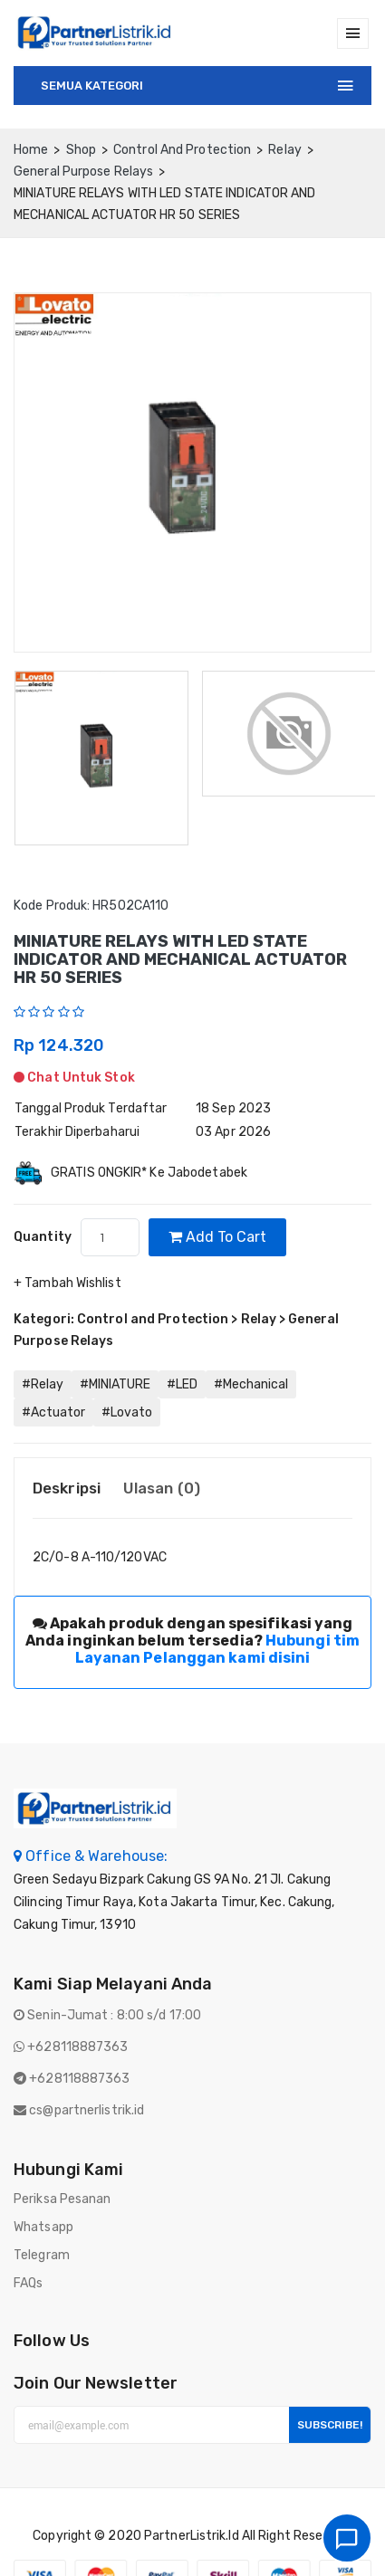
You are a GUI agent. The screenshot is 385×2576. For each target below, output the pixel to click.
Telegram (42, 2255)
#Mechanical (251, 1384)
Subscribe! (329, 2425)
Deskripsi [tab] (67, 1488)
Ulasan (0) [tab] (161, 1488)
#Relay (42, 1384)
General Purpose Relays (83, 171)
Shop (81, 149)
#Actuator (53, 1412)
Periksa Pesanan (62, 2199)
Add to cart (217, 1236)
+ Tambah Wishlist (67, 1283)
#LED (182, 1384)
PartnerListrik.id (191, 2535)
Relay (285, 149)
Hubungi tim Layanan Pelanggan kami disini (218, 1649)
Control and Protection (182, 149)
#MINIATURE (115, 1384)
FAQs (28, 2283)
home (31, 149)
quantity (43, 1237)
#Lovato (126, 1412)
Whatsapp (43, 2227)
